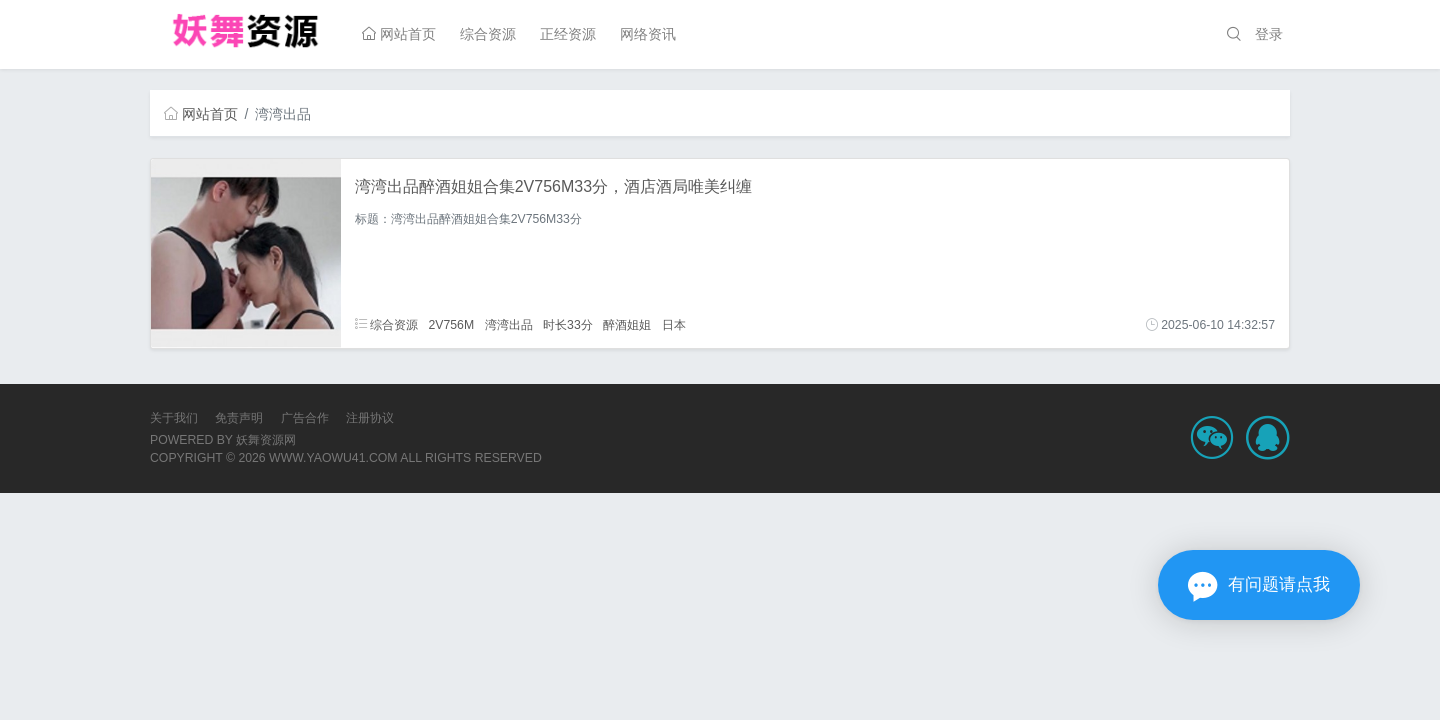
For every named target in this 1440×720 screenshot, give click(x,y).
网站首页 (399, 34)
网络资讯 (648, 34)
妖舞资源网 (266, 440)
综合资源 (488, 34)
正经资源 (568, 34)
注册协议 (370, 418)
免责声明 (239, 418)
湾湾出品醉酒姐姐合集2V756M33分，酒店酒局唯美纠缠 (553, 186)
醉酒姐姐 (627, 325)
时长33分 (568, 325)
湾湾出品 (509, 325)
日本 (674, 325)
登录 (1269, 34)
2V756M (451, 325)
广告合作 (305, 418)
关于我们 (174, 418)
